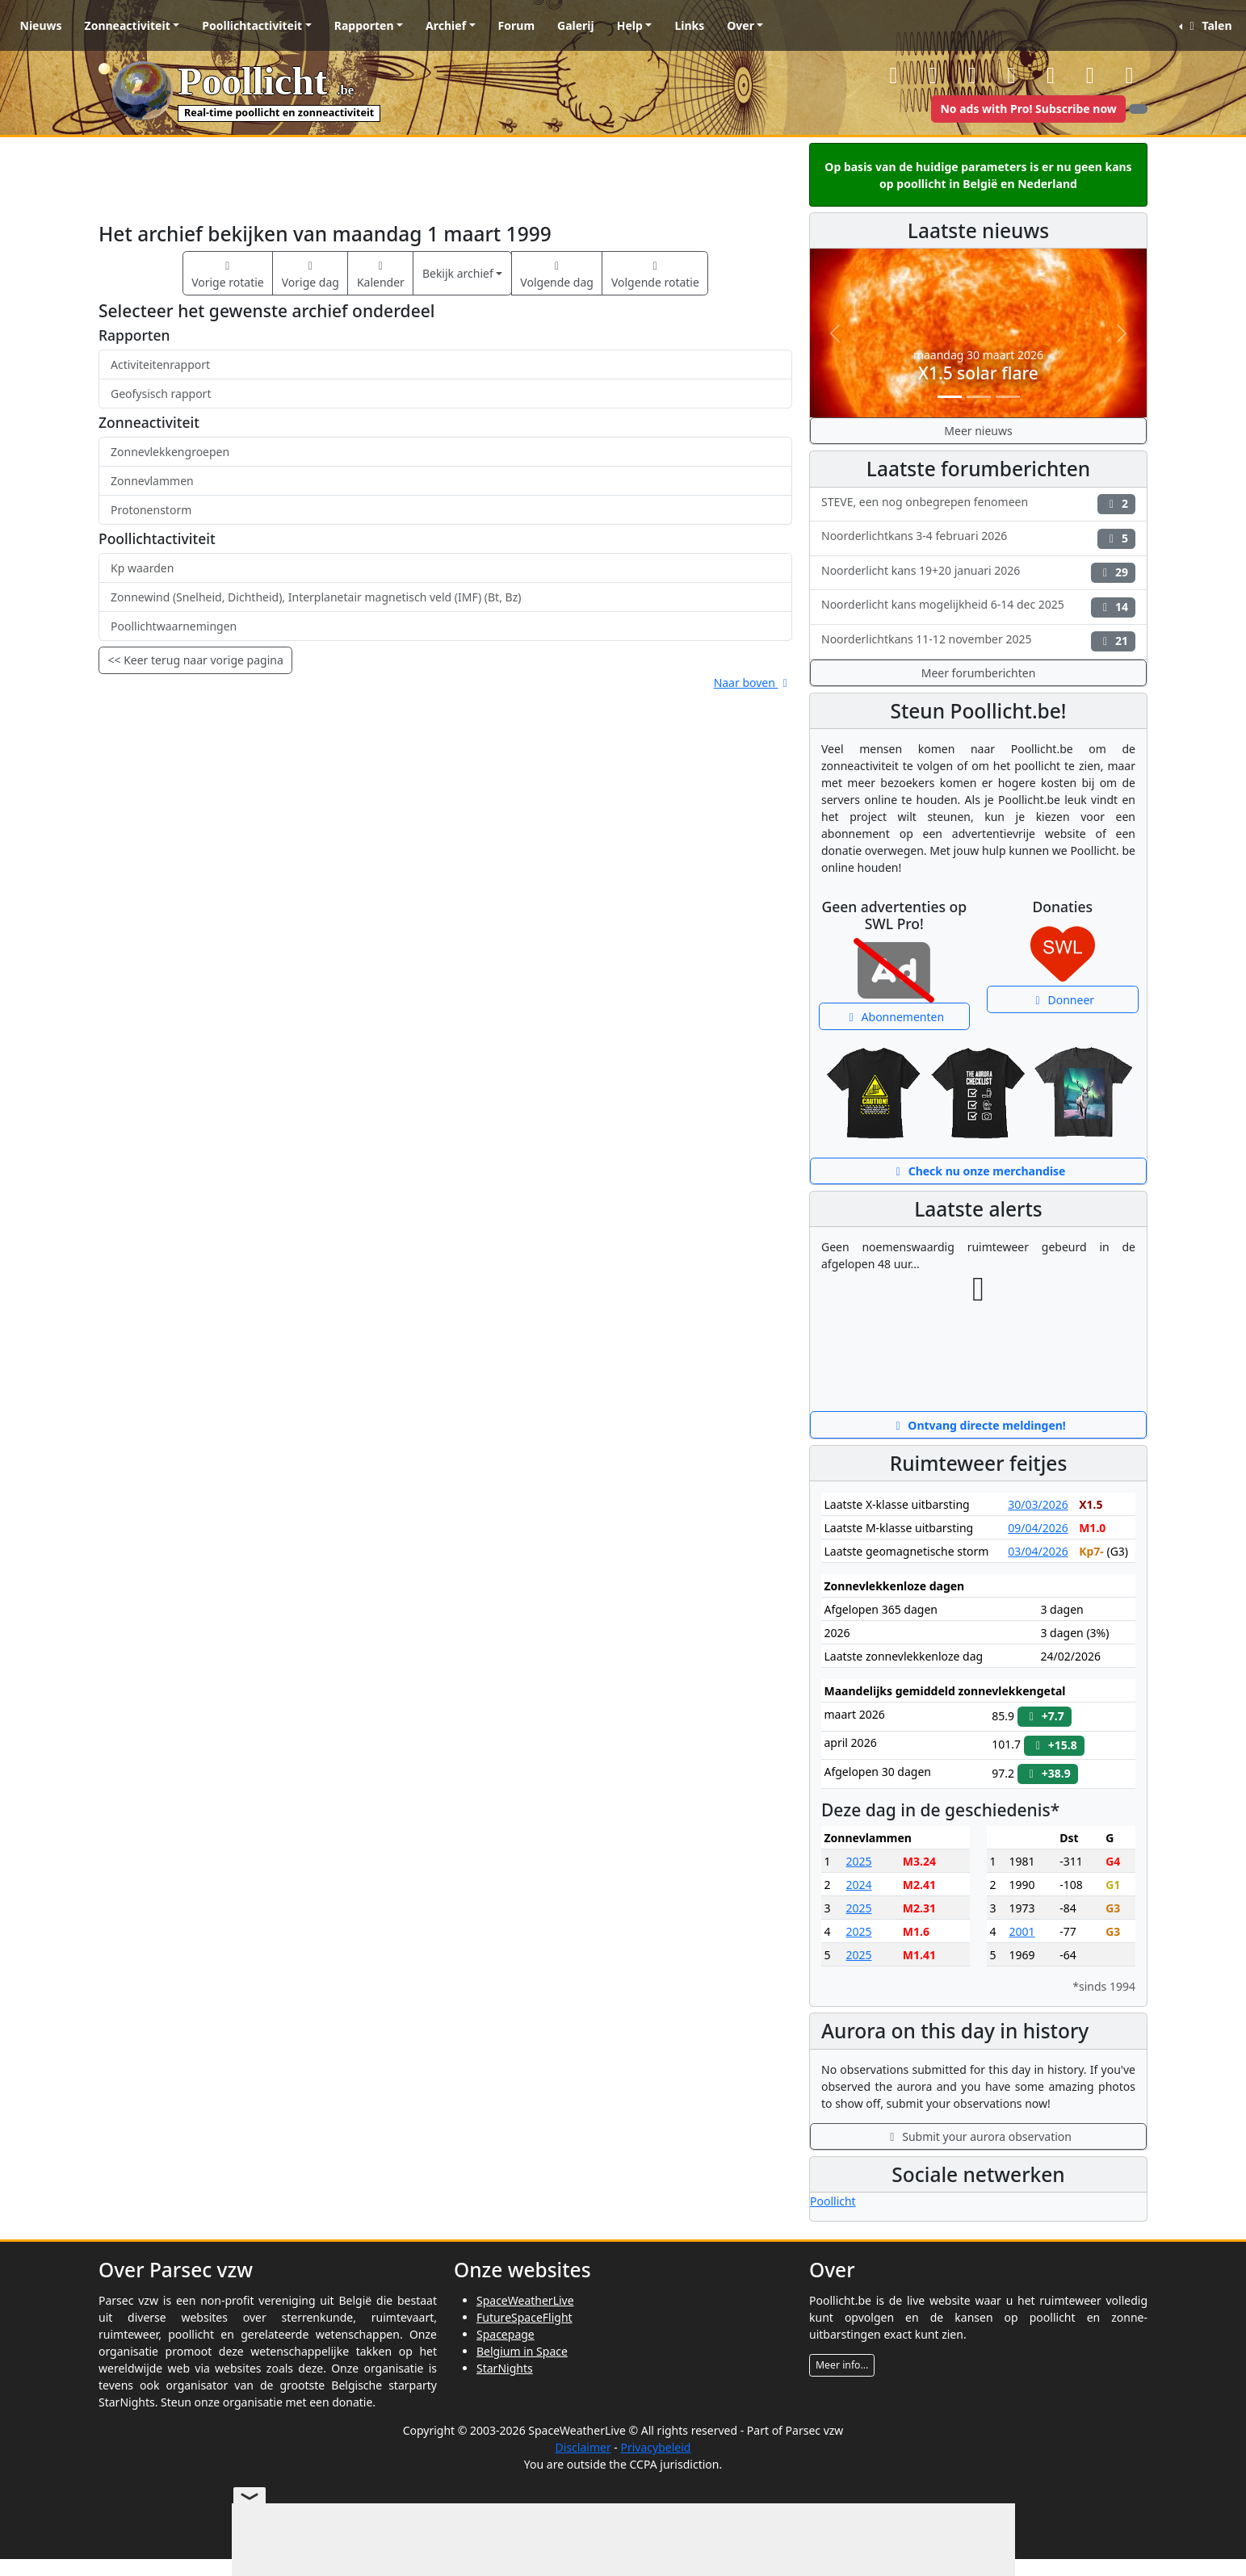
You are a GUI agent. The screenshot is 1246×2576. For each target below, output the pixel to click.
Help (630, 25)
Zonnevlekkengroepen (170, 451)
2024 (859, 1884)
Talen (1208, 25)
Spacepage (505, 2334)
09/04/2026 (1038, 1527)
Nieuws (41, 25)
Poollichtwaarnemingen (174, 626)
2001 (1022, 1931)
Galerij (575, 25)
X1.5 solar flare (978, 373)
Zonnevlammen (152, 480)
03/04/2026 (1038, 1551)
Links (689, 25)
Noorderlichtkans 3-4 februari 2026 (978, 538)
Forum (516, 25)
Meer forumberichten (978, 673)
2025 (859, 1861)
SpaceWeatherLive (525, 2300)
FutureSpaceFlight (524, 2317)
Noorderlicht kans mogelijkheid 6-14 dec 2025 (978, 607)
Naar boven (753, 682)
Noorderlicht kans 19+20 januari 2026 (978, 573)
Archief (446, 25)
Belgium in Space (522, 2351)
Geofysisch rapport (161, 393)
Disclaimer (583, 2447)
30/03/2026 (1038, 1504)
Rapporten (364, 25)
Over (740, 25)
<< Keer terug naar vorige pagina (195, 660)
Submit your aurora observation (978, 2136)
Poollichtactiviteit (252, 25)
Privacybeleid (655, 2447)
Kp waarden (142, 568)
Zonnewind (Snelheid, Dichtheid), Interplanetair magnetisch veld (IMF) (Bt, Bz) (316, 597)
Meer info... (842, 2365)
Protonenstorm (151, 509)
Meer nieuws (978, 430)
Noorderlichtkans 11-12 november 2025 (978, 641)
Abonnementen (894, 1016)
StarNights (504, 2368)
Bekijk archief (457, 273)
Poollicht (833, 2201)
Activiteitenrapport (160, 364)
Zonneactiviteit (127, 25)
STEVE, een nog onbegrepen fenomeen (978, 504)
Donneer (1062, 999)
